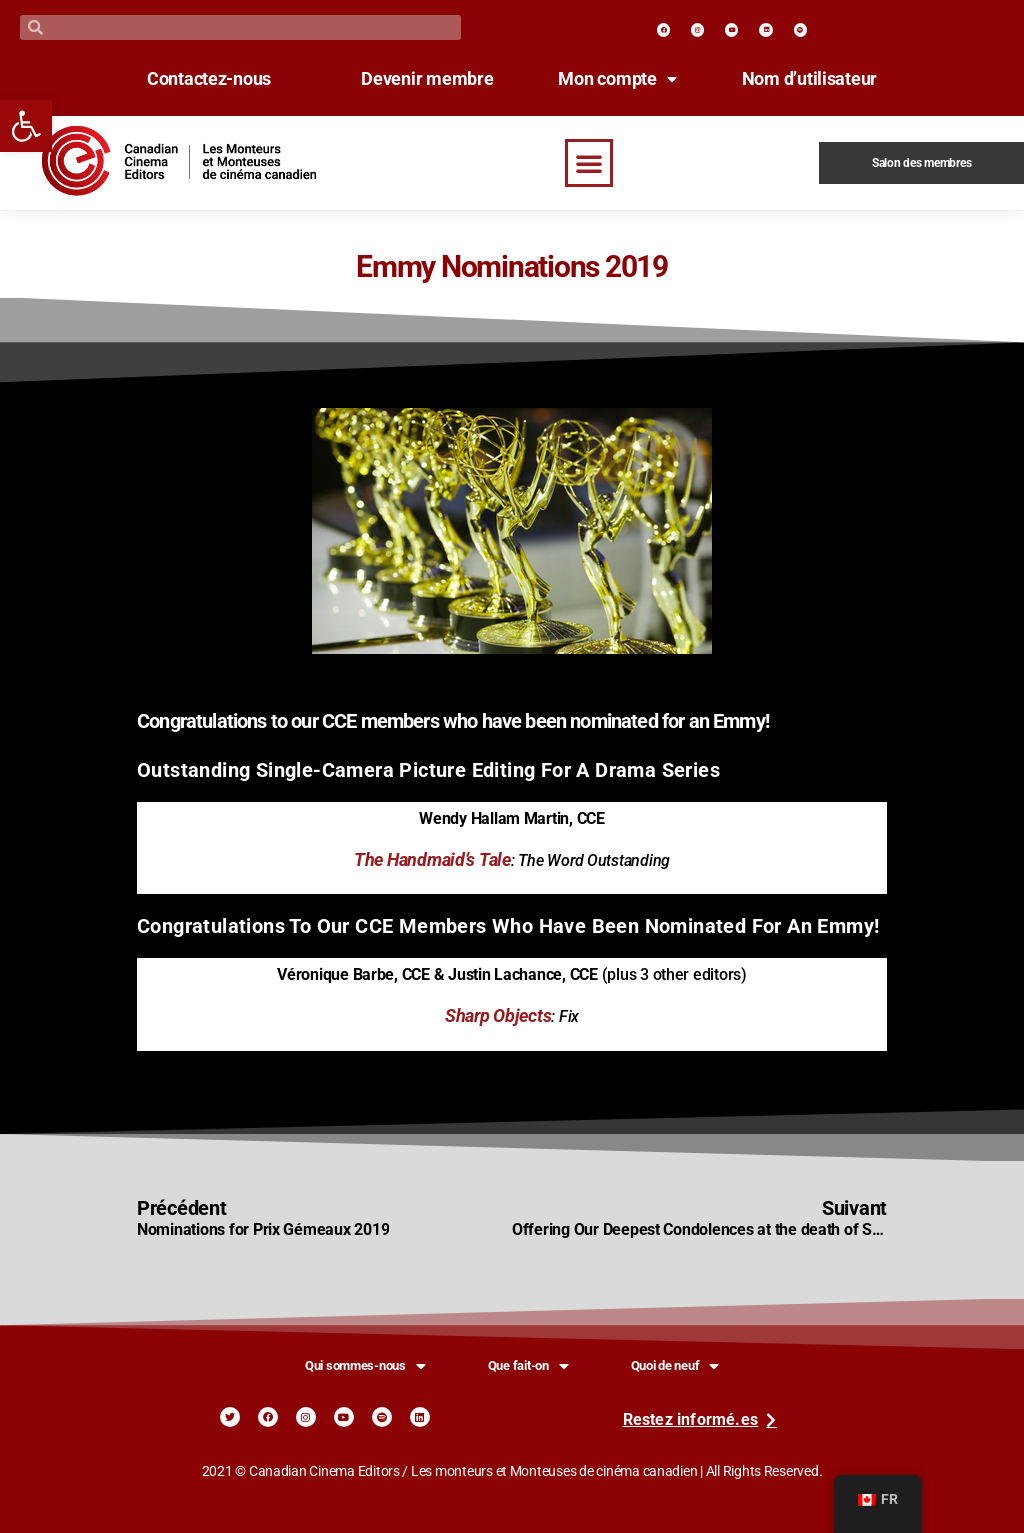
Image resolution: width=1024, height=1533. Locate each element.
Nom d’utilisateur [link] (810, 79)
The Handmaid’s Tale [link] (432, 860)
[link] (26, 126)
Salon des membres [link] (922, 163)
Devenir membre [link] (427, 79)
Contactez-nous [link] (209, 79)
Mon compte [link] (617, 79)
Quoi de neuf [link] (675, 1366)
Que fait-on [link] (528, 1366)
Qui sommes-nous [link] (365, 1366)
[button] (589, 163)
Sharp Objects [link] (498, 1016)
